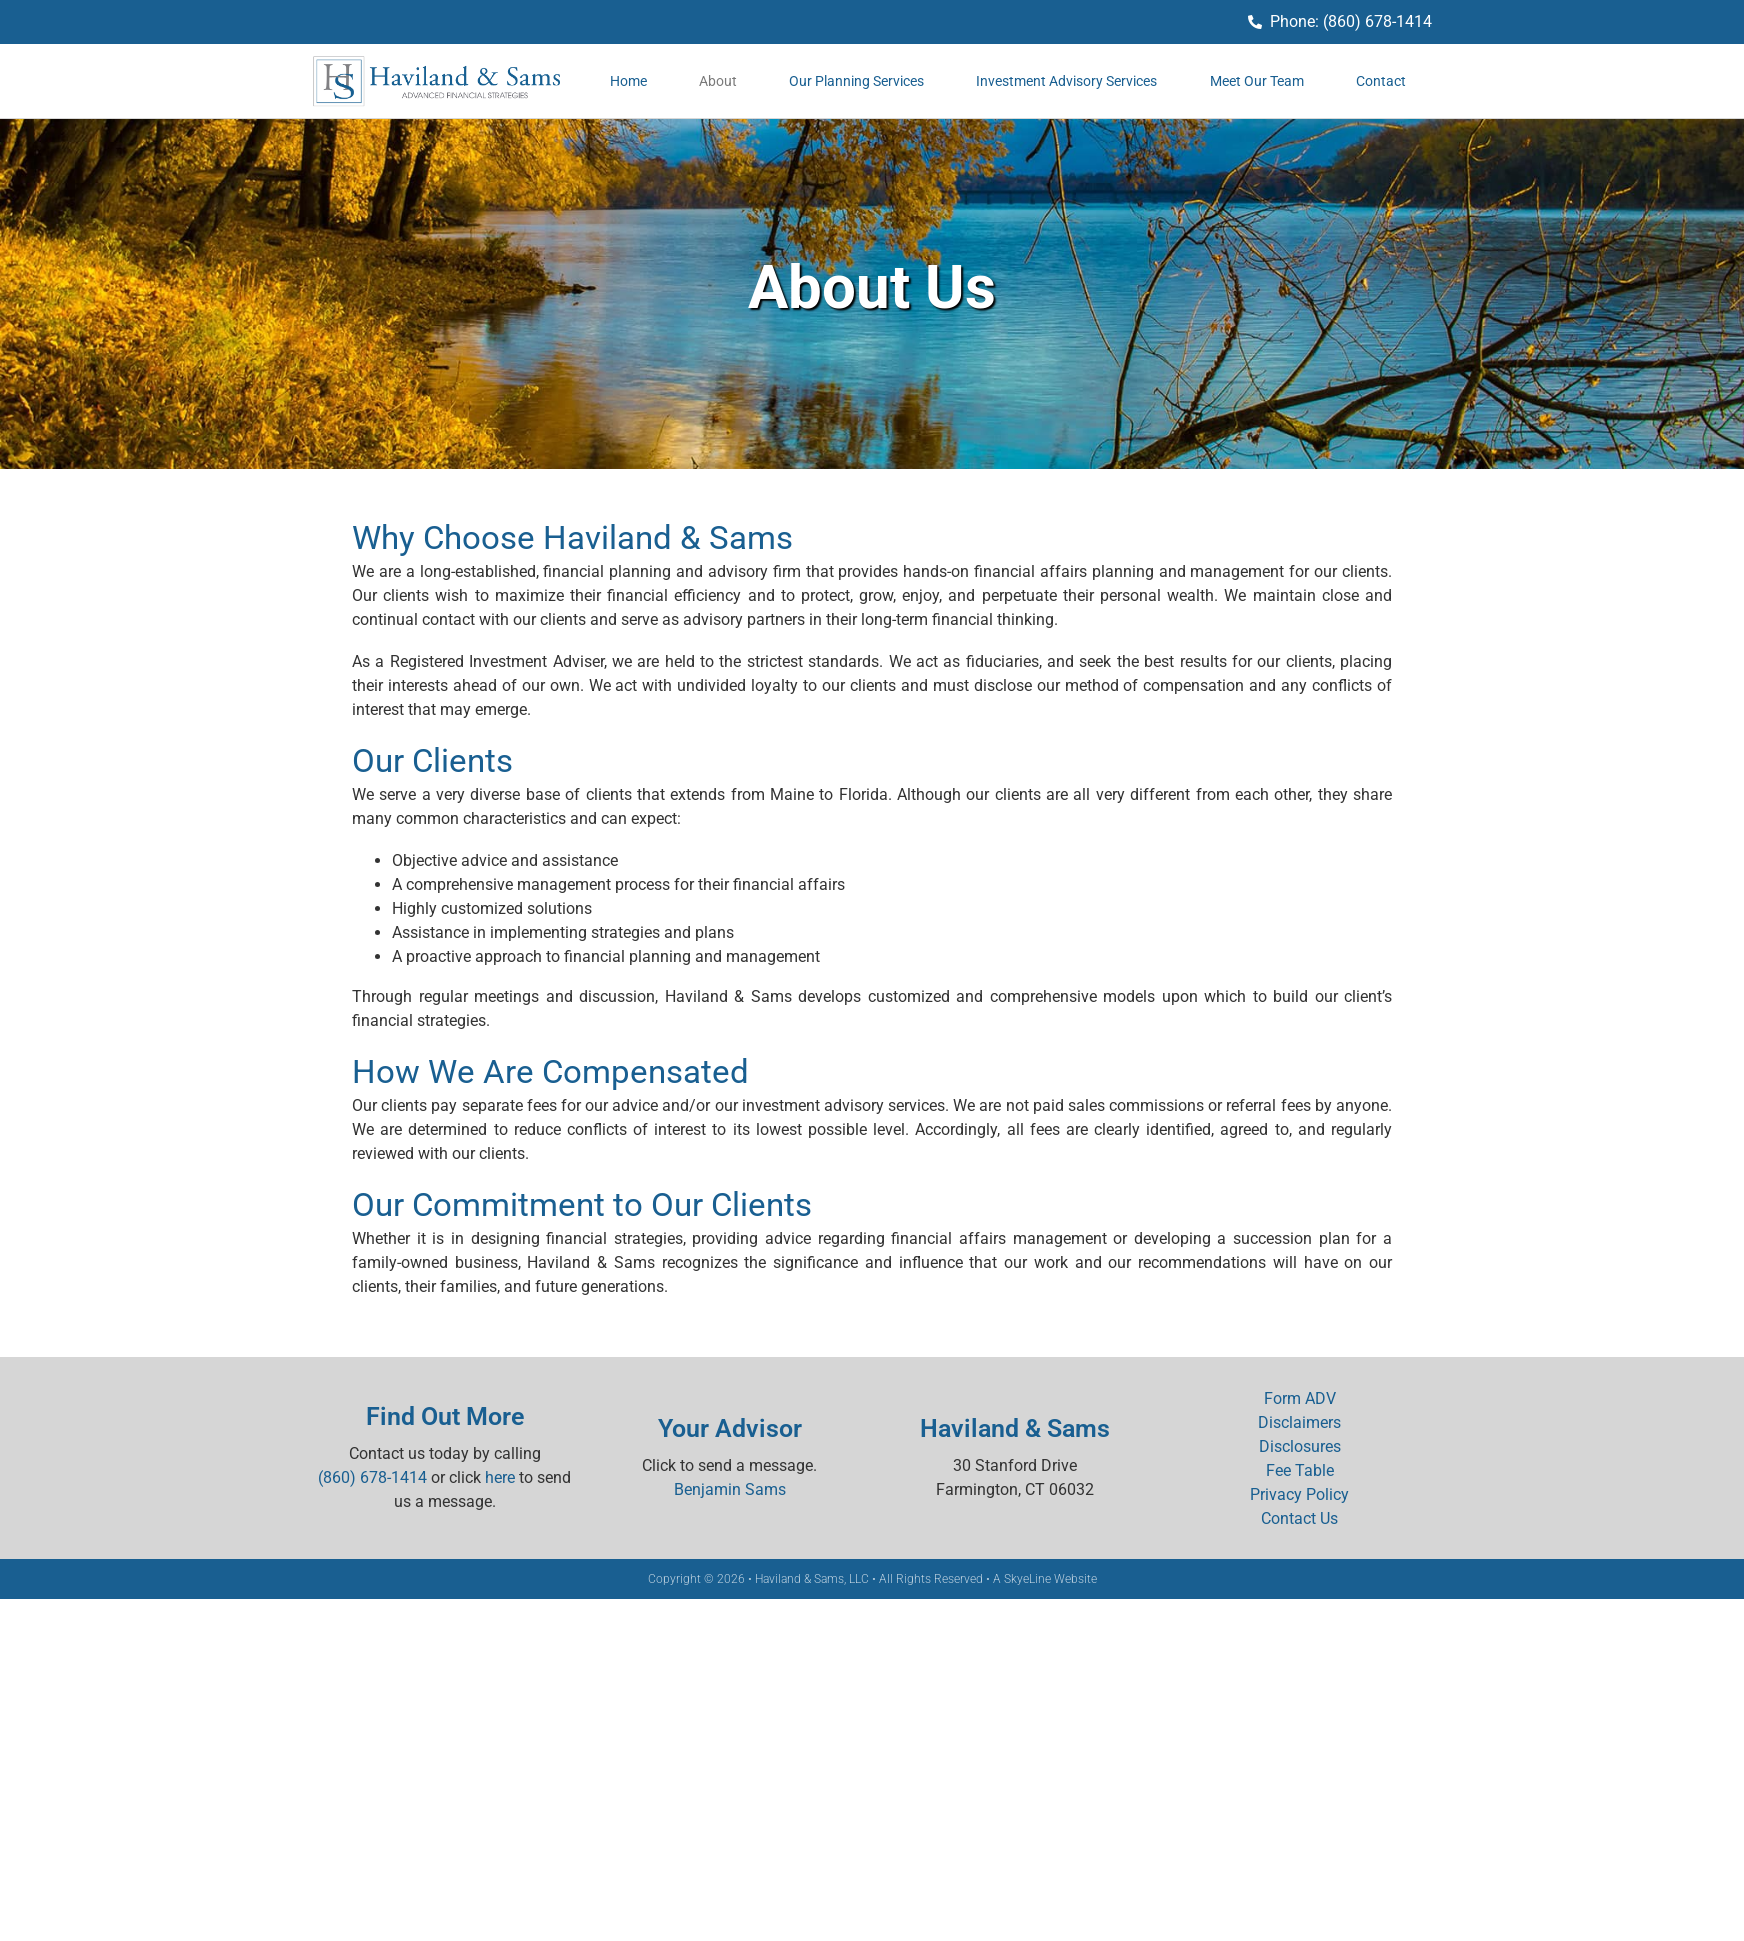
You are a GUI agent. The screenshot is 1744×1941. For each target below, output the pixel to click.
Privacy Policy (1299, 1494)
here (500, 1477)
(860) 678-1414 (372, 1477)
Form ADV (1300, 1398)
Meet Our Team (1257, 81)
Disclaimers (1299, 1422)
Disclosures (1300, 1446)
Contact (1381, 81)
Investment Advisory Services (1066, 81)
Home (628, 81)
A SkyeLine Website (1045, 1579)
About (718, 81)
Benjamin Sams (730, 1489)
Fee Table (1300, 1470)
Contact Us (1299, 1518)
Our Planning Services (856, 81)
